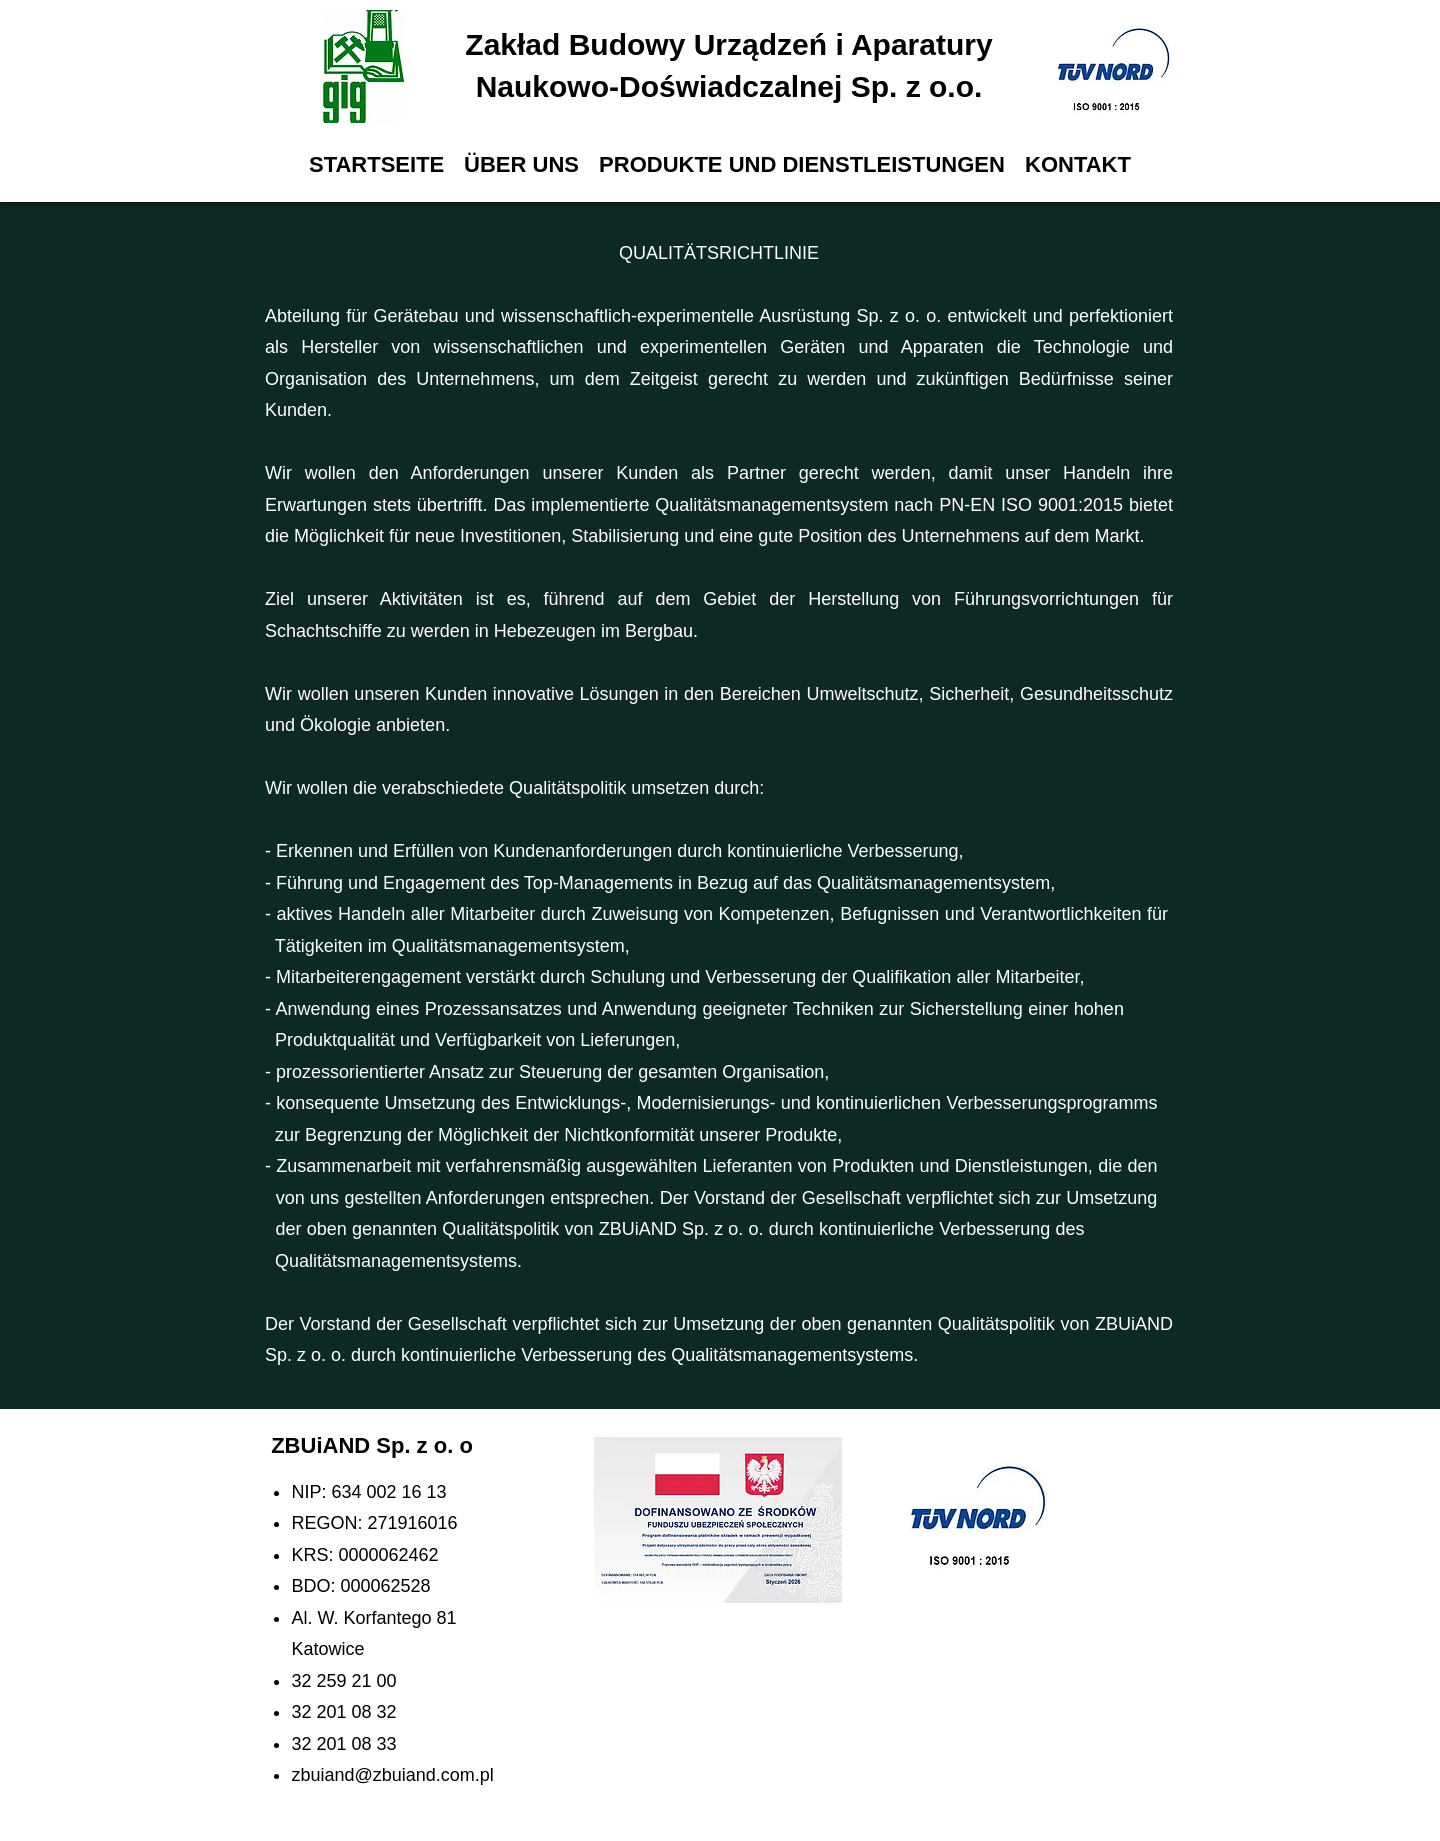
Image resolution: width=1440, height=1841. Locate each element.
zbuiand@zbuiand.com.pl (392, 1775)
